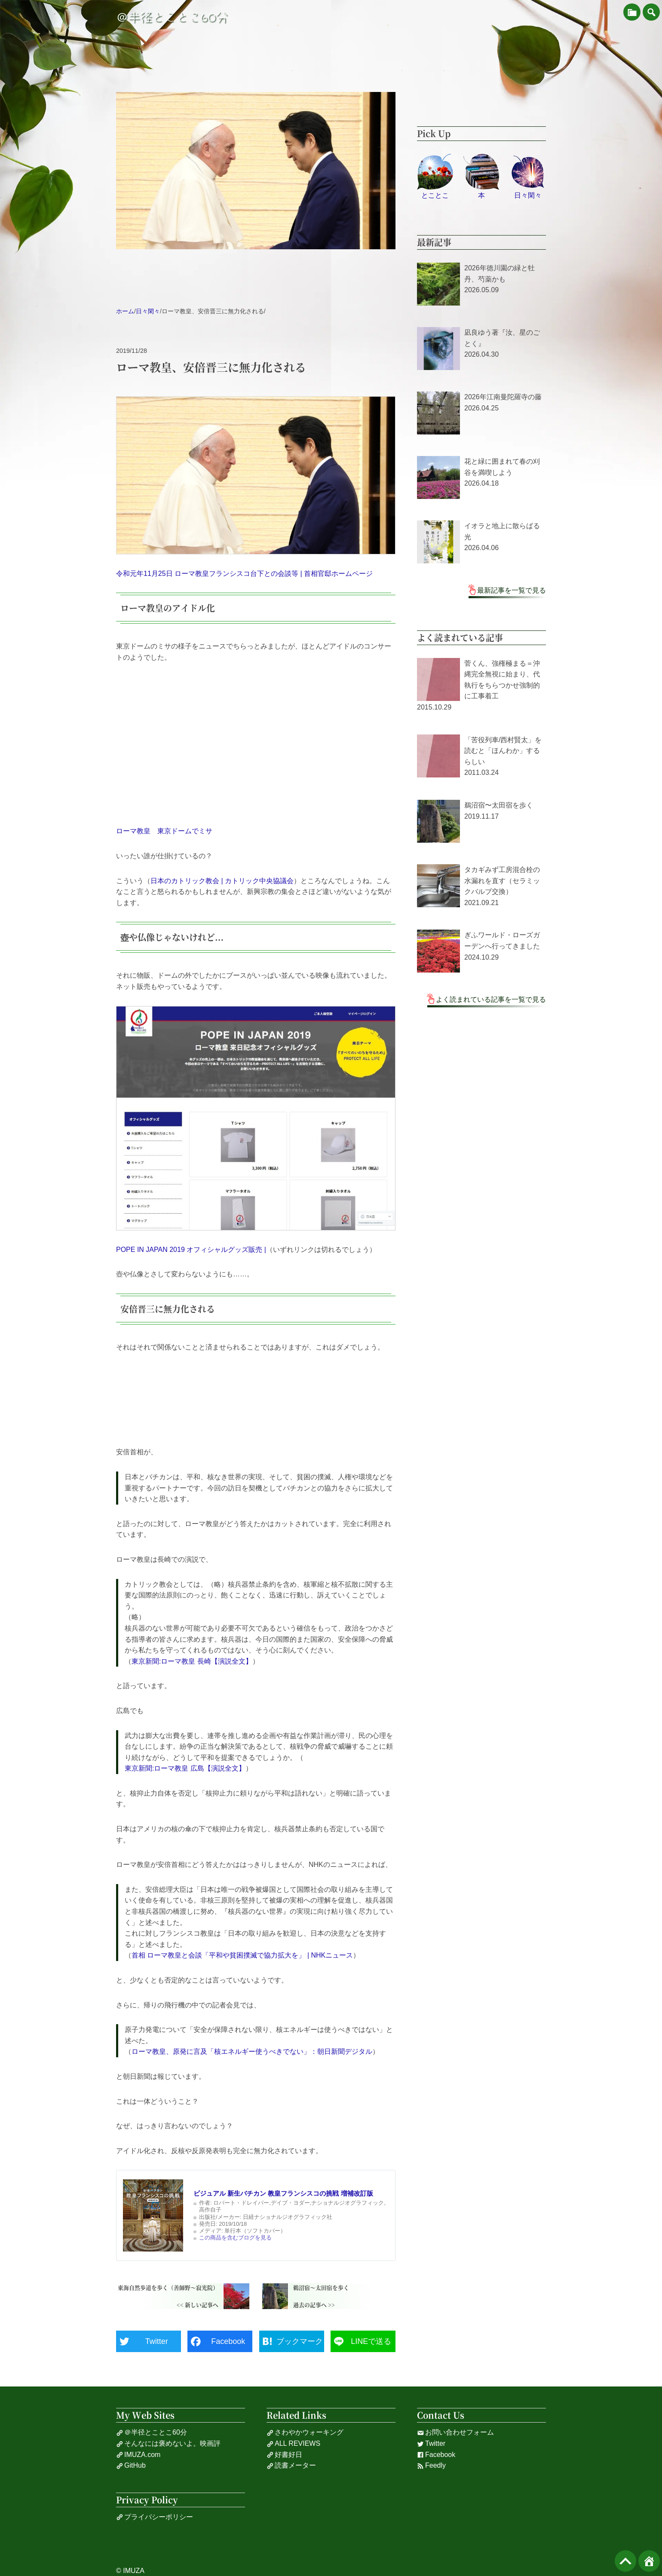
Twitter (431, 2444)
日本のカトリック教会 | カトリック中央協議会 (222, 880)
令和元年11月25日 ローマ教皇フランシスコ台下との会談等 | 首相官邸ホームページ (244, 573)
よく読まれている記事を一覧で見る (491, 999)
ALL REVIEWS (293, 2444)
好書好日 (284, 2455)
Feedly (431, 2465)
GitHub (131, 2465)
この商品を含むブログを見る (235, 2237)
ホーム (125, 311)
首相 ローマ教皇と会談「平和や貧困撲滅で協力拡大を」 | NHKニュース (242, 1955)
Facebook (436, 2455)
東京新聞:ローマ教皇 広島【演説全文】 (185, 1768)
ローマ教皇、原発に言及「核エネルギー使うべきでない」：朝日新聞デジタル (252, 2051)
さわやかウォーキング (305, 2432)
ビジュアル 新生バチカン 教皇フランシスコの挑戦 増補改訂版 (283, 2193)
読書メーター (291, 2465)
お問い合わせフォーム (455, 2432)
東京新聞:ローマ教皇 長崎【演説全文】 (192, 1661)
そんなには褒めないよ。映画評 (168, 2444)
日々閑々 (148, 311)
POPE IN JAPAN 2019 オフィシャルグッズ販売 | (191, 1249)
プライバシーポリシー (154, 2517)
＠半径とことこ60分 (172, 17)
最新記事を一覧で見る (511, 590)
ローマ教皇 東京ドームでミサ (164, 831)
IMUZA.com (138, 2455)
